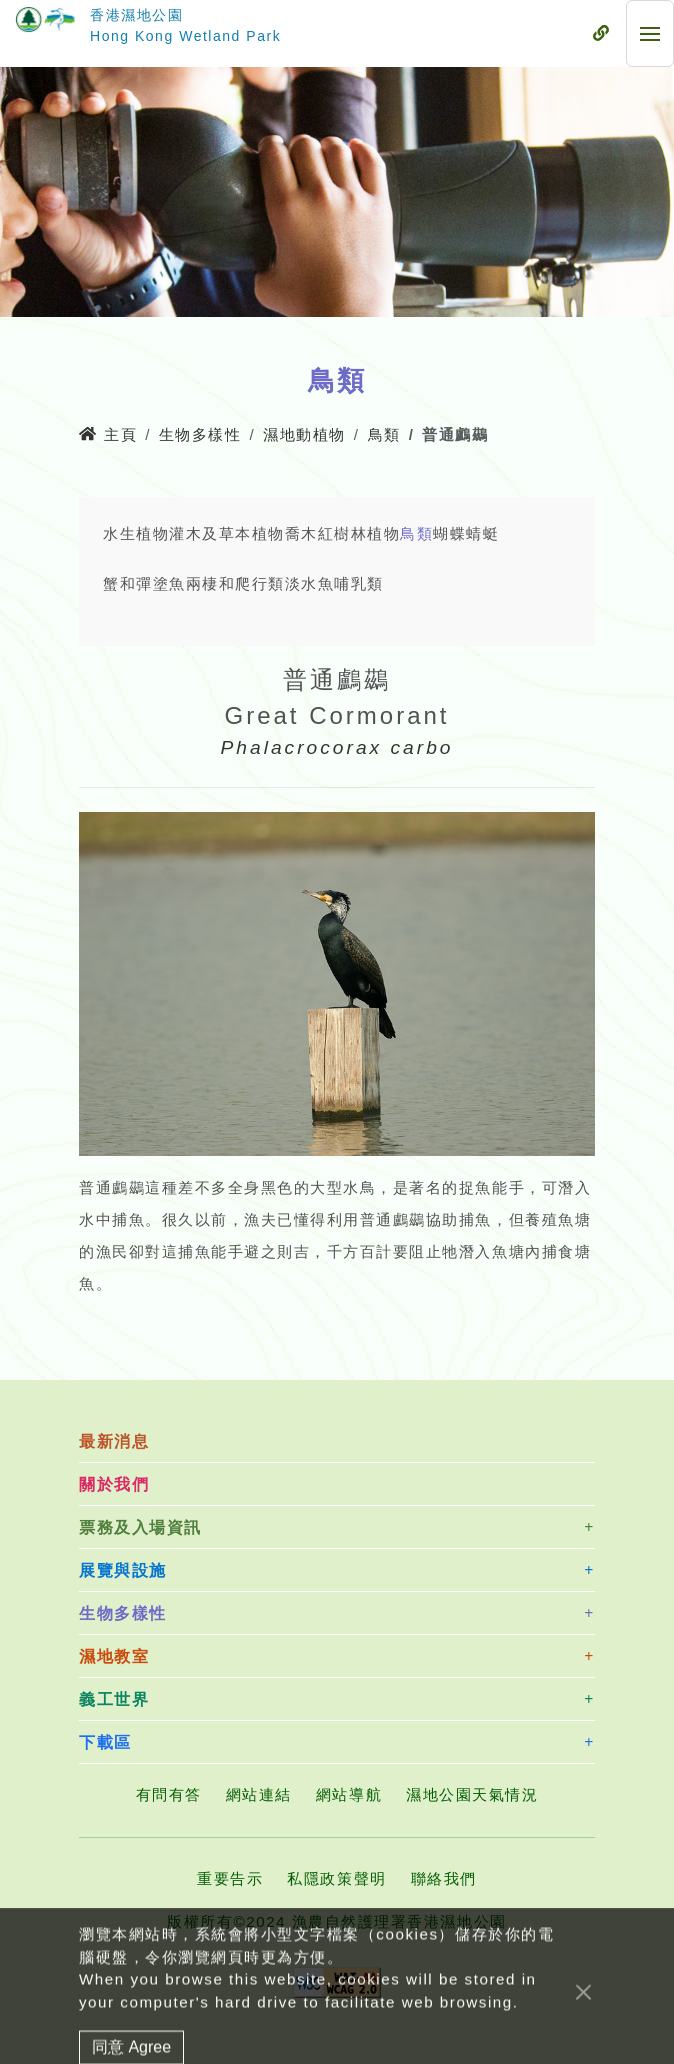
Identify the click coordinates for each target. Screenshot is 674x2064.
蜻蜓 (482, 533)
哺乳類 (359, 583)
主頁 (108, 434)
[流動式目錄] (601, 34)
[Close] (583, 2042)
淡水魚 (310, 583)
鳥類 (384, 434)
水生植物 (136, 533)
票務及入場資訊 (140, 1527)
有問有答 (169, 1794)
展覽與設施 (123, 1570)
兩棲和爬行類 (235, 583)
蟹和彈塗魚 (144, 583)
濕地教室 (114, 1656)
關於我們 (114, 1484)
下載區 (105, 1742)
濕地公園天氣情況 (472, 1794)
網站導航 (349, 1794)
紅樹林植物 (359, 533)
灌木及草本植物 (227, 533)
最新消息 (114, 1441)
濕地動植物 (304, 434)
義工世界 (114, 1699)
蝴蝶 (449, 533)
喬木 (301, 533)
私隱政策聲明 (336, 1878)
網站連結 (259, 1794)
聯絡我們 (444, 1878)
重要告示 (230, 1878)
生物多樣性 (200, 434)
